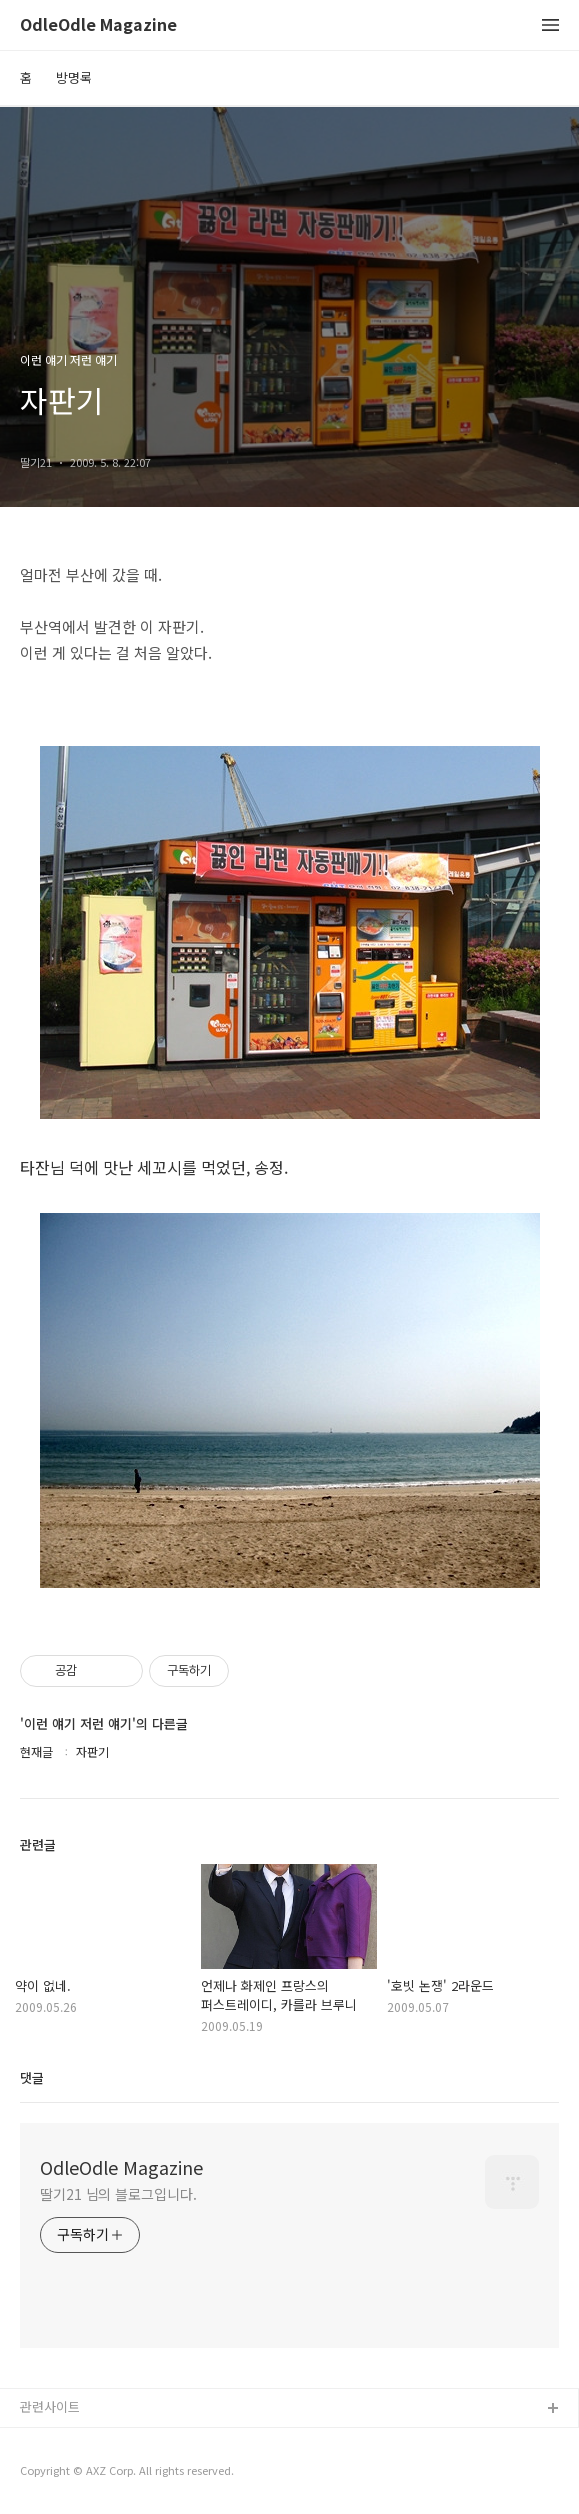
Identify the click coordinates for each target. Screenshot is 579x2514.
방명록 (74, 77)
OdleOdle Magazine (98, 25)
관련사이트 (50, 2406)
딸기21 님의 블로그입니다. (118, 2194)
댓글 (32, 2077)
